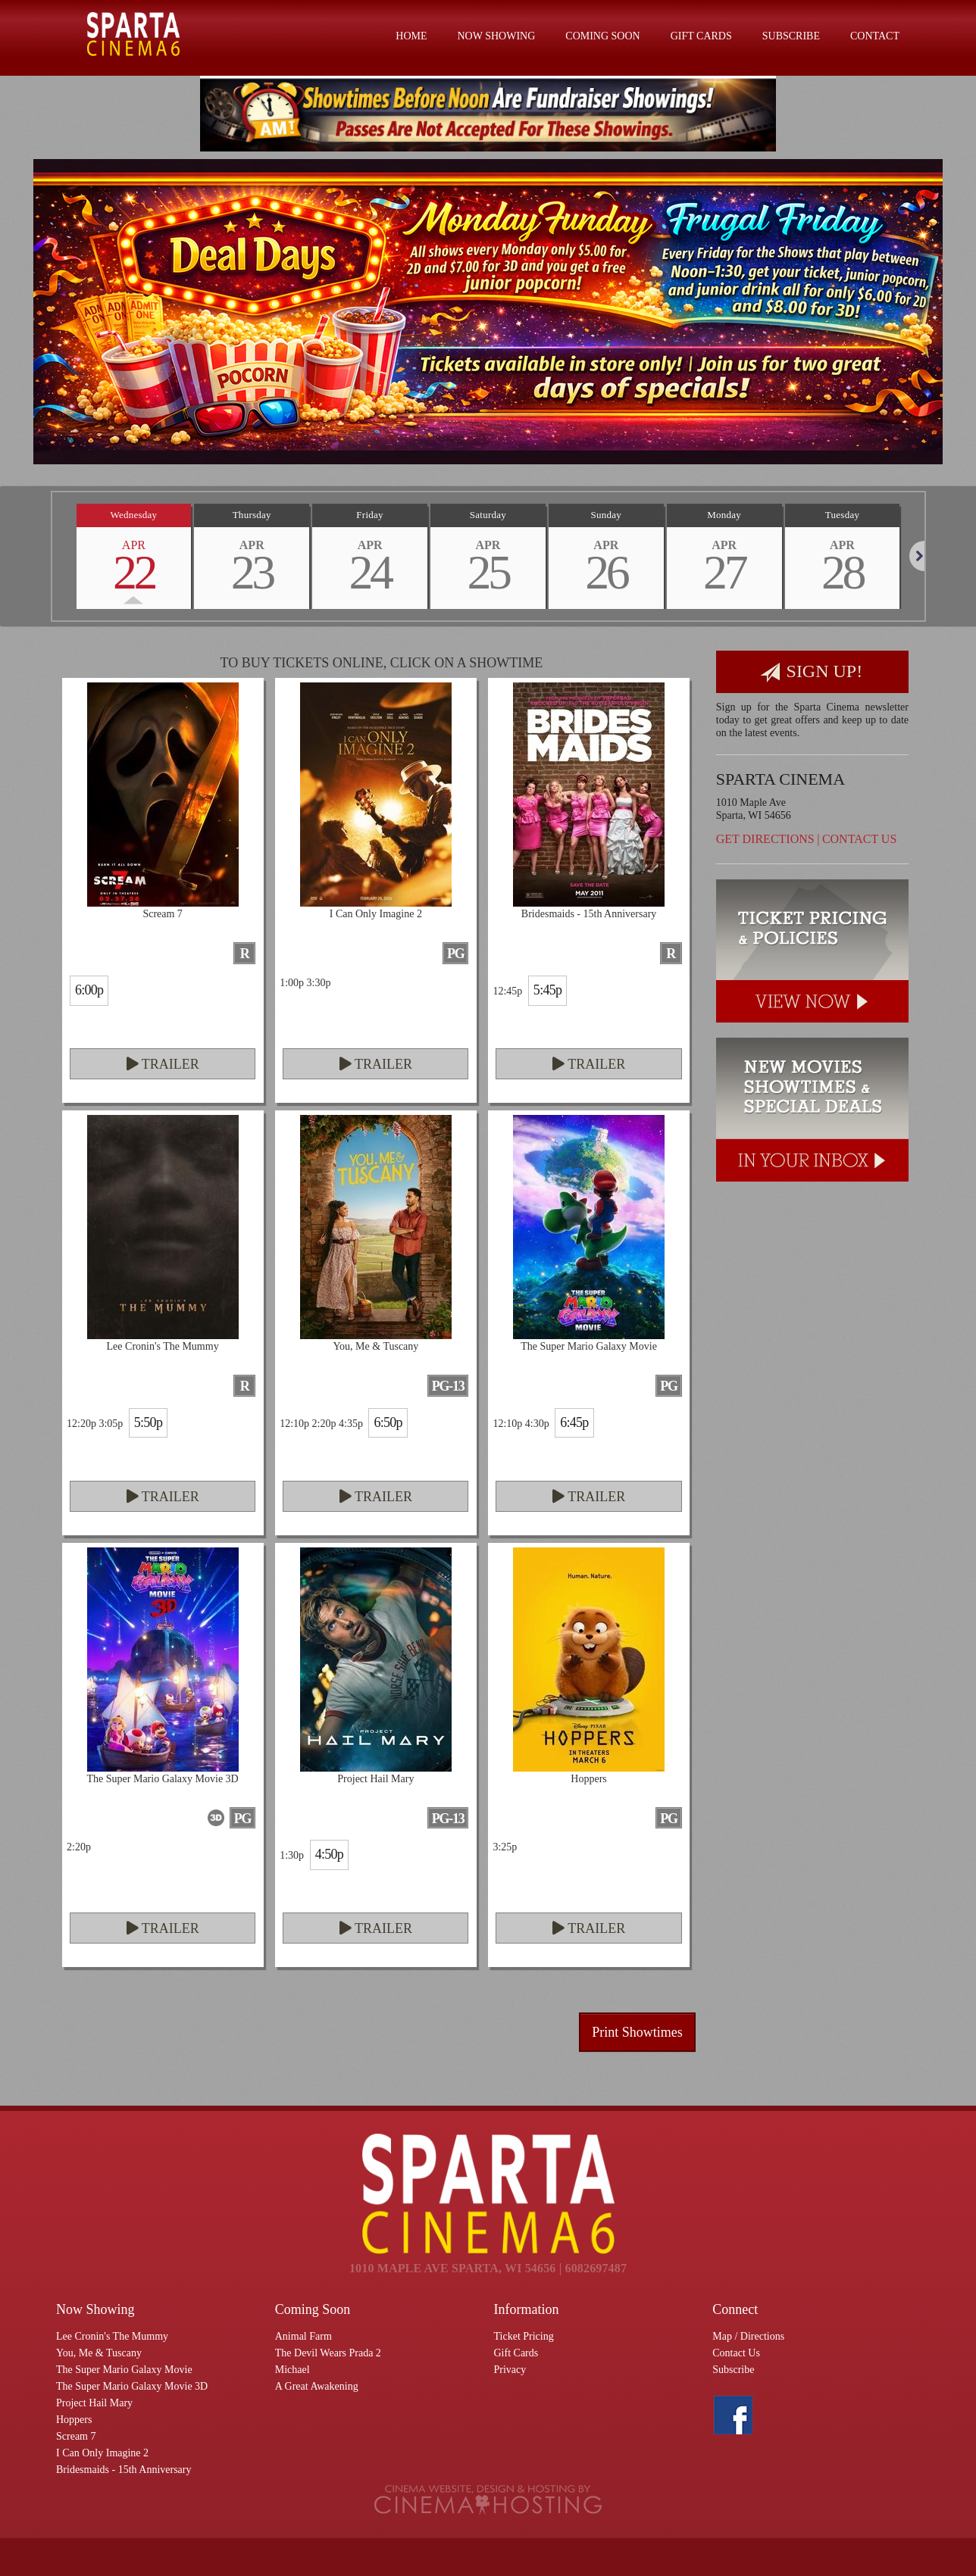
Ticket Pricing (524, 2336)
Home (411, 36)
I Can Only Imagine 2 (102, 2453)
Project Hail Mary (94, 2403)
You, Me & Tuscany (99, 2353)
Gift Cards (701, 36)
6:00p (89, 990)
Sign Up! (811, 672)
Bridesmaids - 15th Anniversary (123, 2469)
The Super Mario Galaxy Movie (124, 2369)
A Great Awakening (316, 2386)
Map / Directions (748, 2336)
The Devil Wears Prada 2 (328, 2353)
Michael (292, 2369)
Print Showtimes (637, 2032)
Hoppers (74, 2419)
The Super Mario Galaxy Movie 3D (132, 2386)
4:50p (329, 1854)
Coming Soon (602, 36)
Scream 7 (75, 2436)
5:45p (547, 990)
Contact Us (859, 838)
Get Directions (765, 838)
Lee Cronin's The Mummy (112, 2336)
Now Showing (497, 36)
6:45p (574, 1422)
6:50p (388, 1422)
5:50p (148, 1422)
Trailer (163, 1064)
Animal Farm (303, 2336)
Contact (874, 36)
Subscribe (791, 36)
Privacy (510, 2369)
